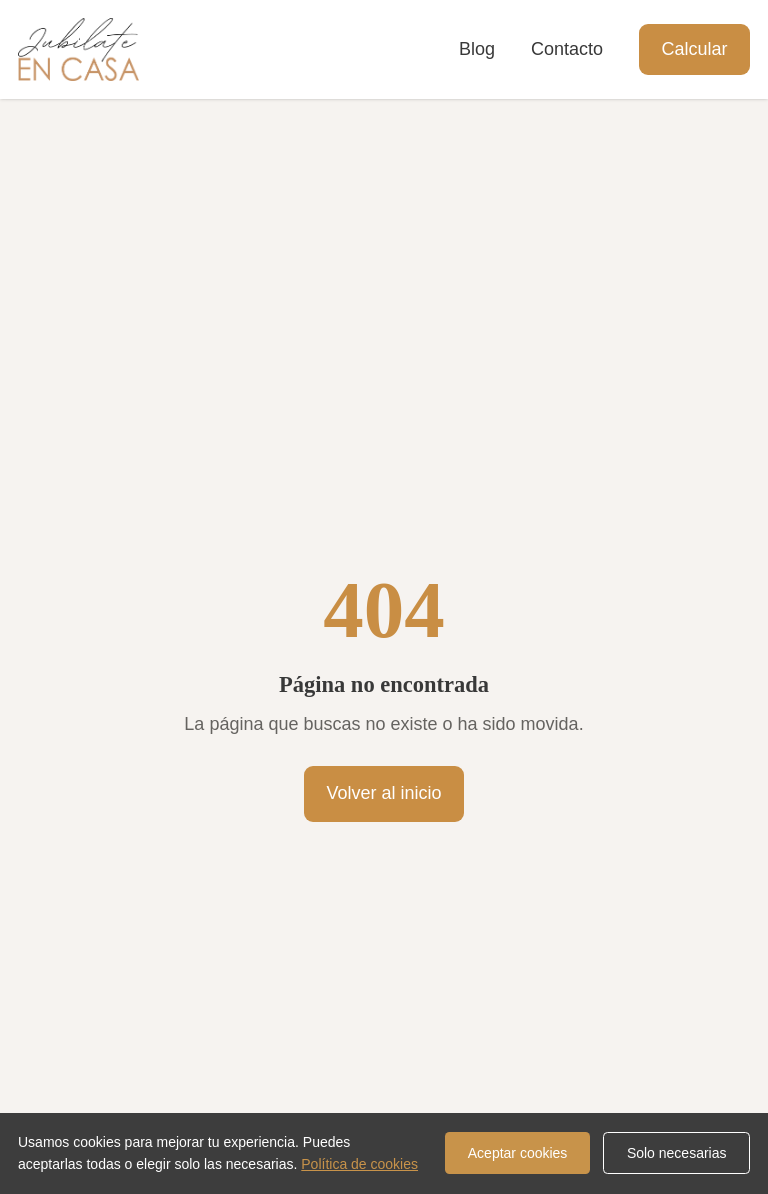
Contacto (567, 49)
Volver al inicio (383, 793)
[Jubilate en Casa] (78, 49)
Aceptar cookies (518, 1153)
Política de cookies (359, 1164)
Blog (477, 49)
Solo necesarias (677, 1153)
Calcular (694, 49)
